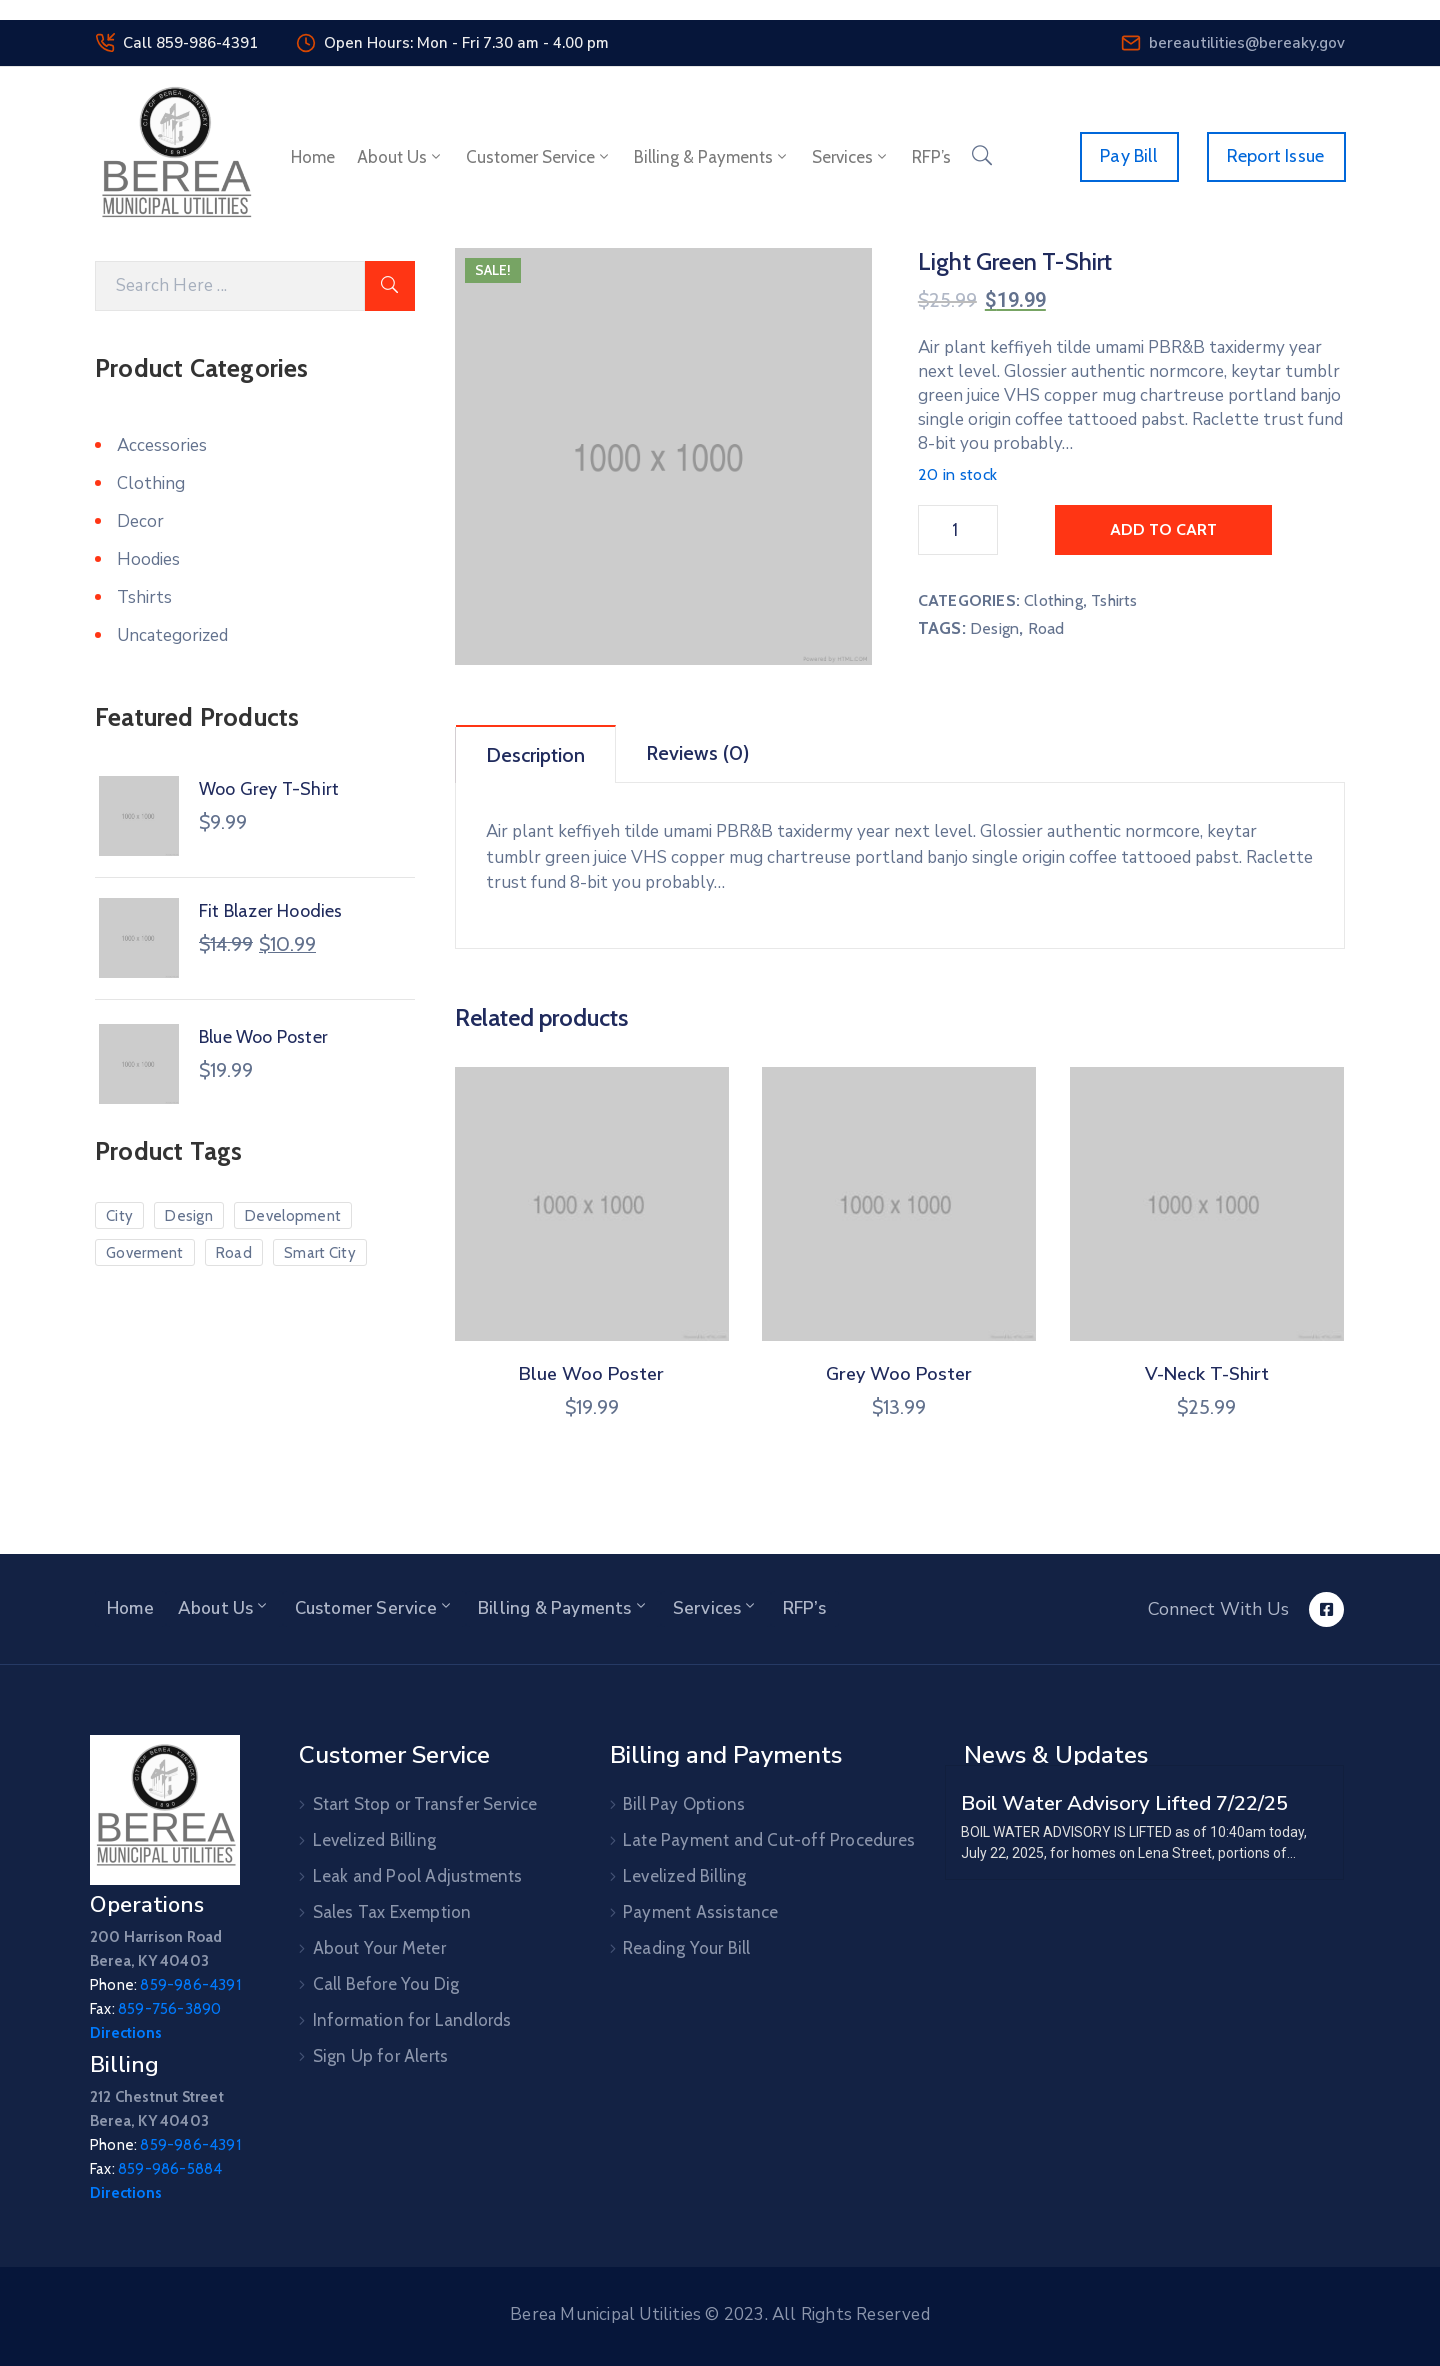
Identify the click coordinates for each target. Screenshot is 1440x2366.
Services (851, 157)
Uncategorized (172, 635)
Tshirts (1114, 600)
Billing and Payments (726, 1755)
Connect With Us (1218, 1609)
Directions (126, 2033)
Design (994, 628)
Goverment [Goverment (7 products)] (145, 1253)
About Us (400, 157)
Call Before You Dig (386, 1984)
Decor (140, 521)
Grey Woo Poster (899, 1374)
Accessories (162, 445)
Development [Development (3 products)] (293, 1216)
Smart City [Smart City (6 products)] (320, 1253)
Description (535, 755)
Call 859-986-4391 (190, 43)
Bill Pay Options (684, 1804)
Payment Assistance (701, 1912)
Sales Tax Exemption (392, 1912)
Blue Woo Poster (591, 1374)
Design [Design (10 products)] (189, 1216)
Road (1046, 628)
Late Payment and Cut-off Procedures (769, 1840)
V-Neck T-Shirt (1207, 1374)
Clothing (1053, 600)
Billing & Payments (712, 157)
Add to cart (1163, 529)
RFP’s (931, 157)
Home (313, 157)
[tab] (536, 754)
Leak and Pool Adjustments (418, 1876)
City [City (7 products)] (119, 1216)
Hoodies (148, 559)
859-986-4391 (190, 1985)
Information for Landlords (412, 2020)
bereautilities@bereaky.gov (1247, 43)
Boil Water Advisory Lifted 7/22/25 (1124, 1803)
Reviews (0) (697, 753)
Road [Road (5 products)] (234, 1253)
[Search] (230, 286)
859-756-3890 (169, 2009)
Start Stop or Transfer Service (425, 1804)
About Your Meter (379, 1948)
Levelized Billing (374, 1840)
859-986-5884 (170, 2169)
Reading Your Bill (686, 1948)
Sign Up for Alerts (381, 2056)
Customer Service (539, 157)
